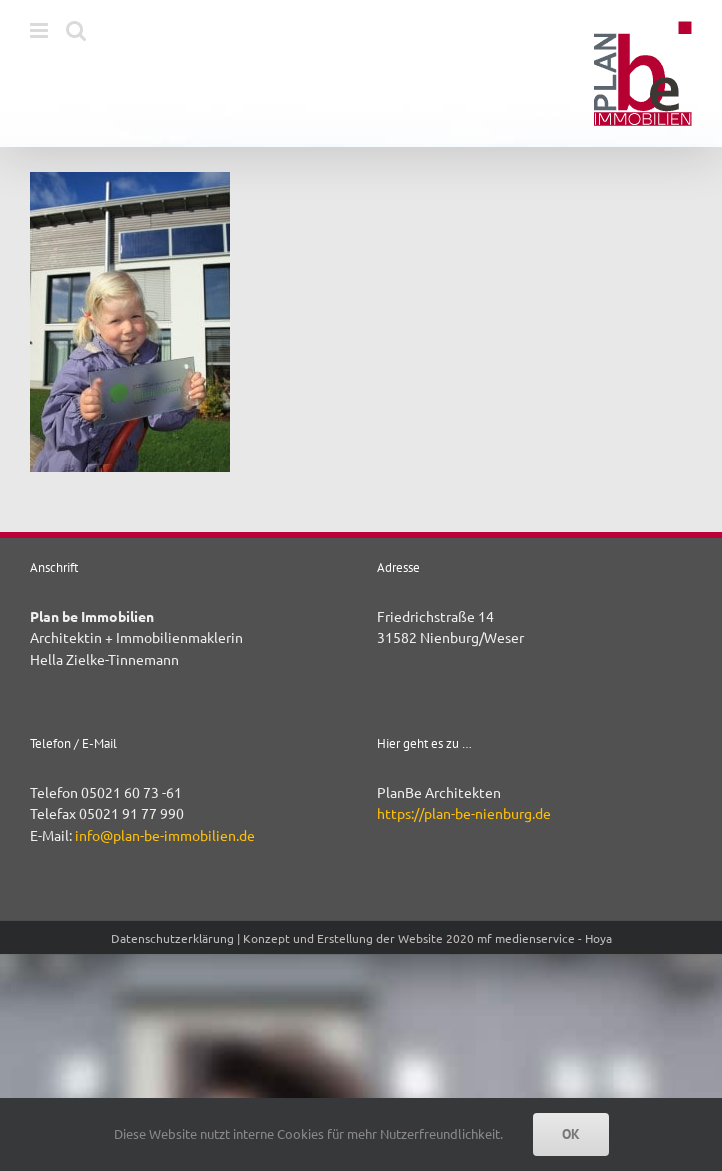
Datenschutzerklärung (172, 938)
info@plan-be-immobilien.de (165, 835)
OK (571, 1134)
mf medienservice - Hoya (544, 938)
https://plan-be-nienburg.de (464, 813)
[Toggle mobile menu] (40, 30)
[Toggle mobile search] (76, 30)
